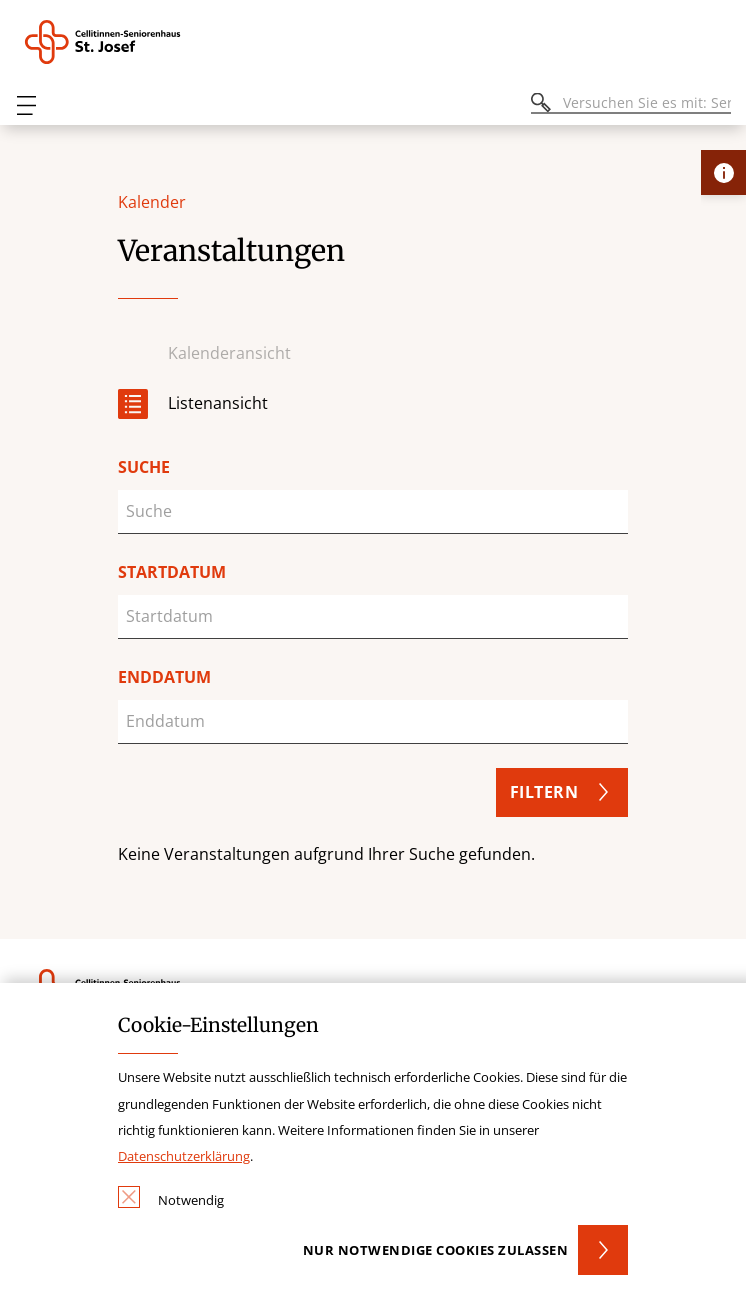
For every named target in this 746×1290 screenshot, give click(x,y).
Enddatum (164, 677)
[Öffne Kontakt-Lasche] (723, 172)
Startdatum (172, 572)
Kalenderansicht (229, 353)
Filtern (544, 792)
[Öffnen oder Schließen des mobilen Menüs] (26, 105)
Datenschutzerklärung (184, 1156)
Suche (144, 467)
